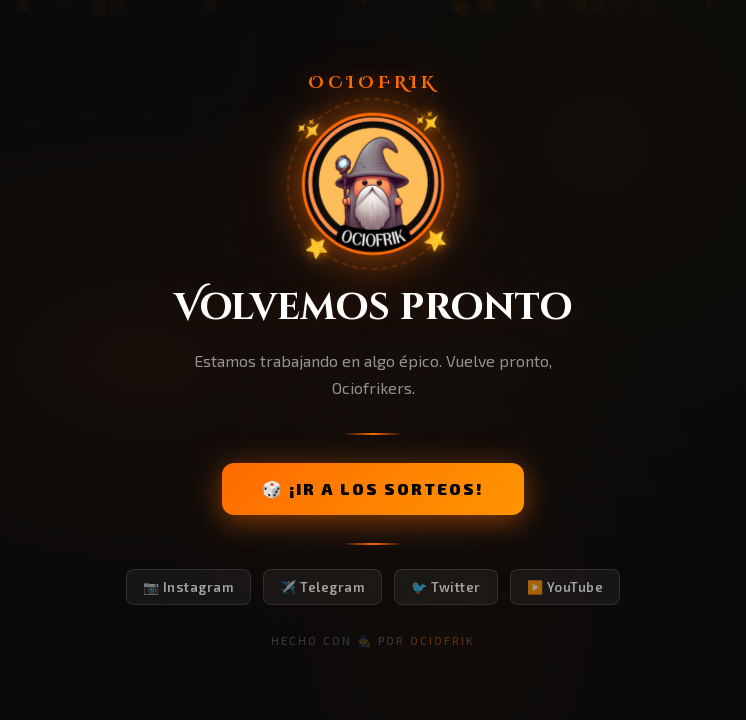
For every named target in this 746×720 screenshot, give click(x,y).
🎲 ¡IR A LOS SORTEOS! (373, 488)
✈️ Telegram (322, 587)
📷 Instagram (189, 587)
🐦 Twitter (446, 587)
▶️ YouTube (565, 587)
